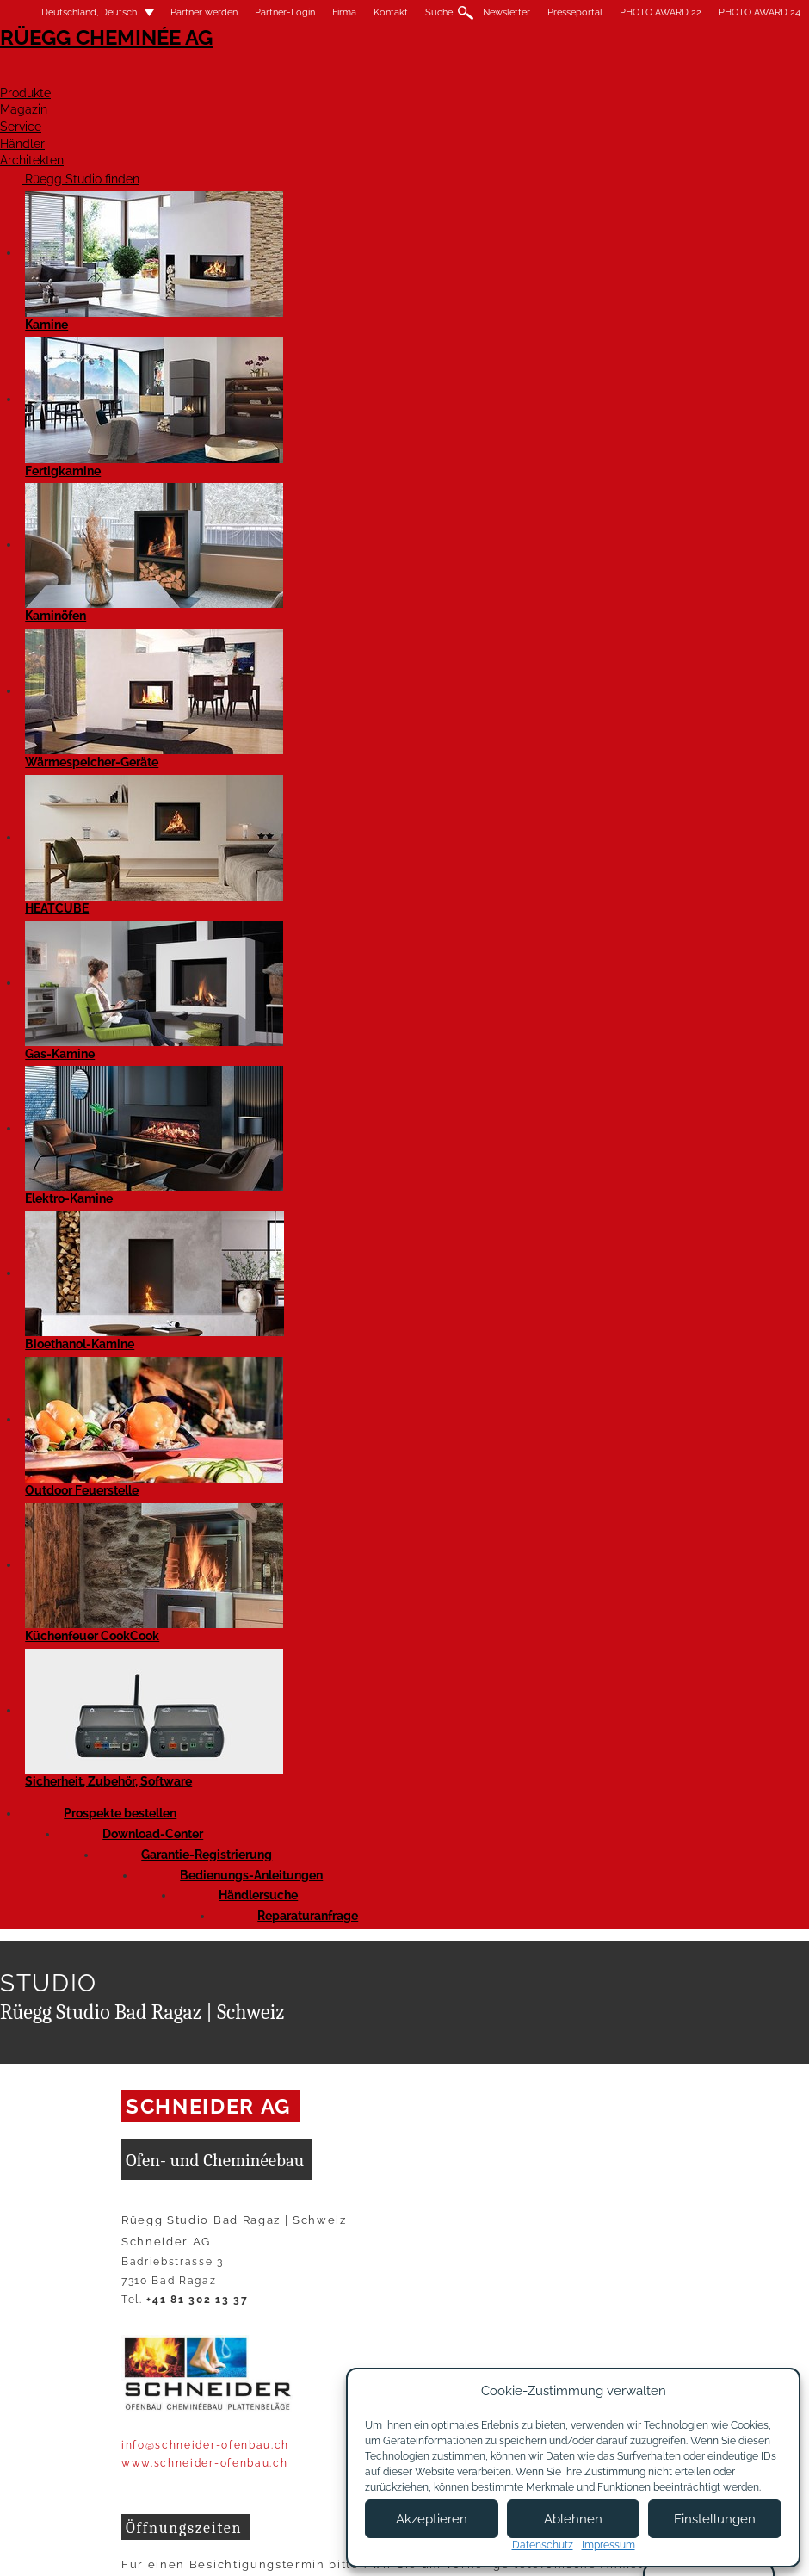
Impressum (151, 2538)
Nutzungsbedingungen (268, 2538)
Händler (644, 74)
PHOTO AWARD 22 (660, 12)
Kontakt (391, 12)
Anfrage (188, 841)
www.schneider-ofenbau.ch (204, 626)
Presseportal (574, 12)
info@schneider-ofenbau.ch (205, 608)
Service (548, 74)
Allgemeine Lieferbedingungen (206, 2555)
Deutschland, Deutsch (79, 12)
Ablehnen (573, 2519)
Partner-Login (285, 12)
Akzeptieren (431, 2519)
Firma (344, 12)
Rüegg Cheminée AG (86, 64)
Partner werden (204, 12)
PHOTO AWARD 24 (759, 12)
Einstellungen (715, 2519)
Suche (439, 12)
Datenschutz (542, 2545)
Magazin (452, 74)
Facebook (137, 892)
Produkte (348, 74)
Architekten (760, 74)
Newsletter (506, 12)
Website (339, 841)
